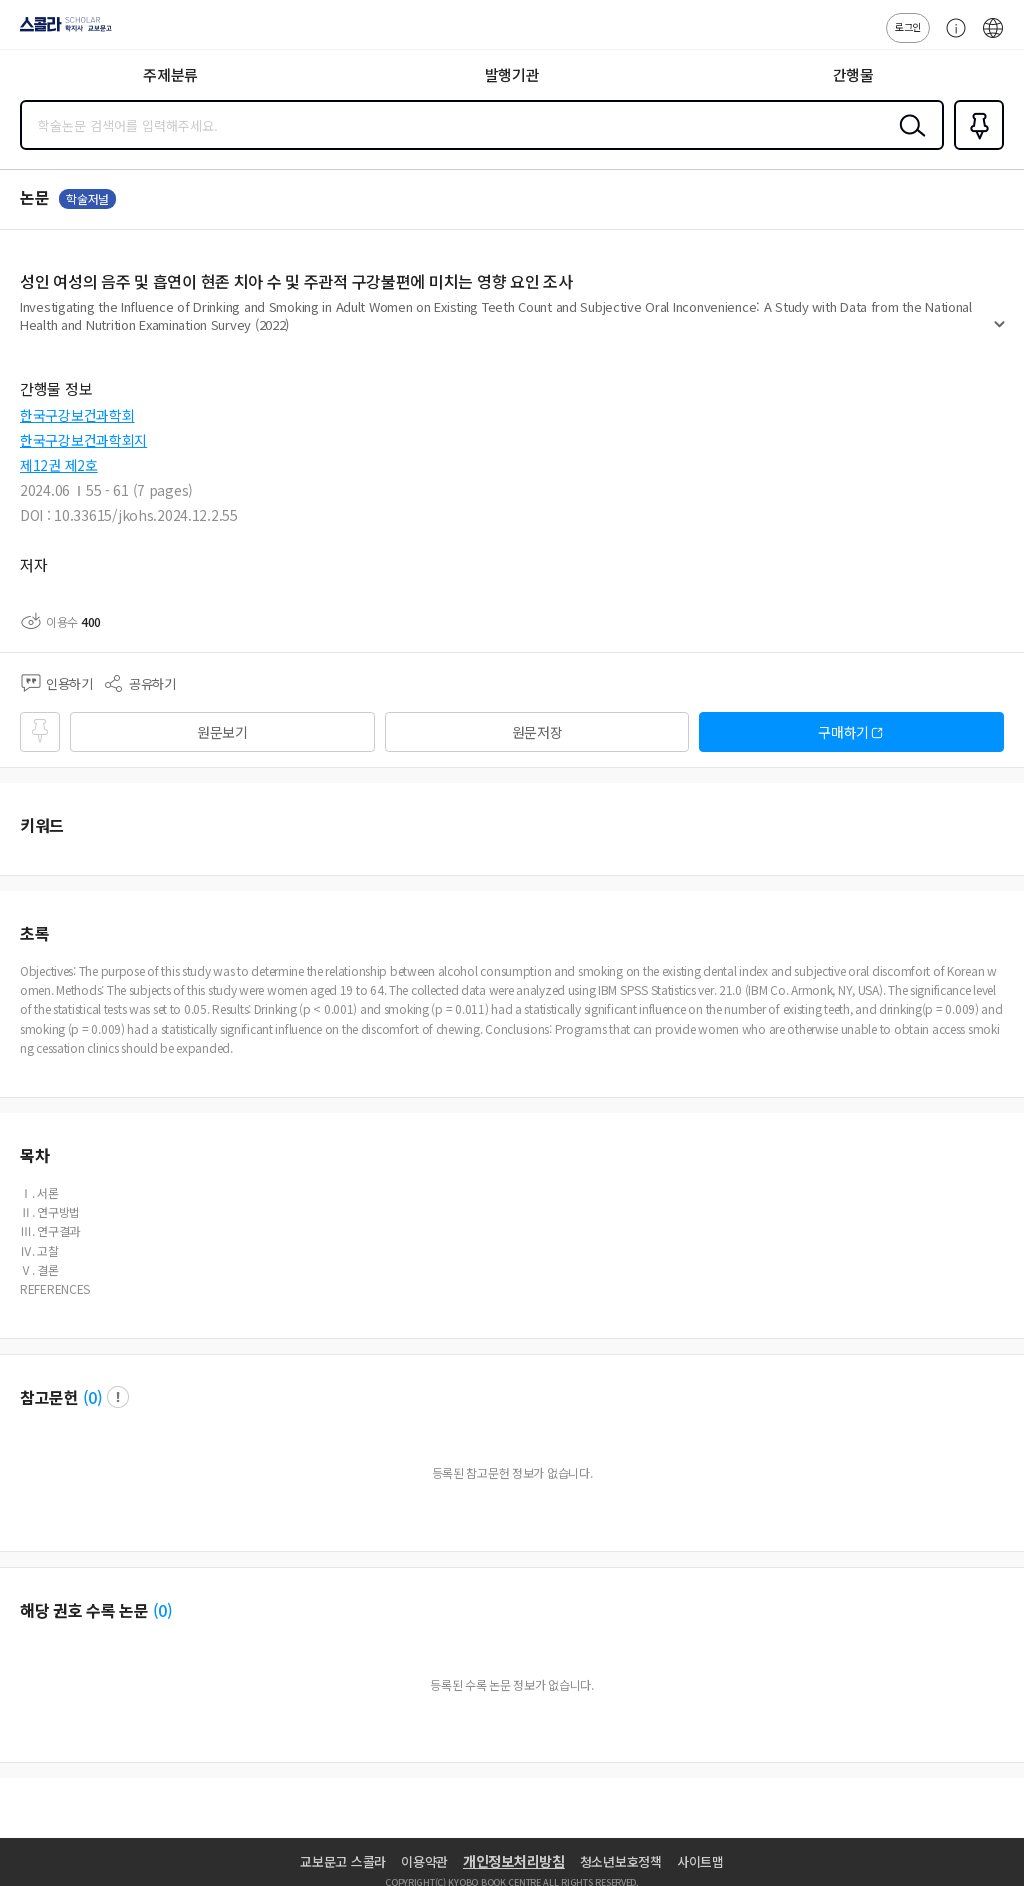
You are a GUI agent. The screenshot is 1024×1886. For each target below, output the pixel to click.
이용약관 (424, 1861)
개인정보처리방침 (514, 1861)
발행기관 (512, 74)
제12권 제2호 (59, 465)
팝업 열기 (118, 1397)
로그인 (908, 26)
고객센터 (951, 38)
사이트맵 (700, 1861)
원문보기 (222, 732)
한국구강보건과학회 (77, 415)
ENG (993, 38)
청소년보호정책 (621, 1861)
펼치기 (999, 332)
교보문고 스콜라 (343, 1861)
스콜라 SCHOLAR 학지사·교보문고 (60, 31)
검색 (908, 141)
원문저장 (537, 732)
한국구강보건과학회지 (83, 440)
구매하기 (843, 732)
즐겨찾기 (975, 148)
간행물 (853, 74)
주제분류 (170, 74)
